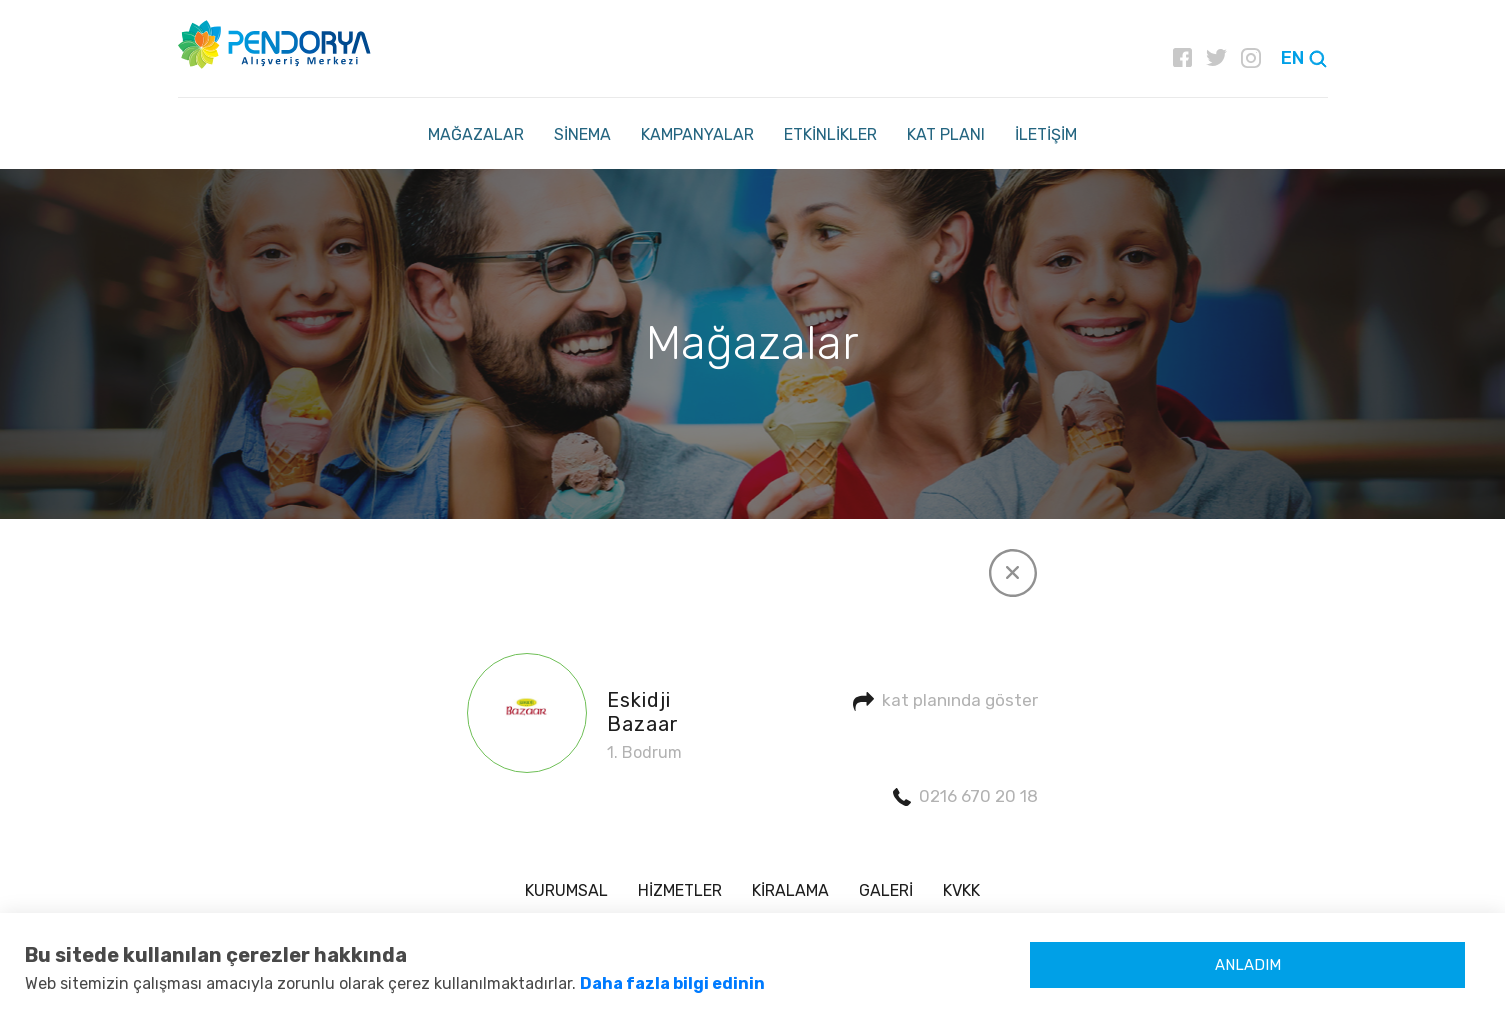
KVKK (961, 890)
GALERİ (886, 890)
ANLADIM (1248, 965)
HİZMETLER (680, 890)
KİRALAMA (790, 890)
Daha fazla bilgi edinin (672, 983)
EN (1292, 58)
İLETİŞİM (1046, 134)
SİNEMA (582, 134)
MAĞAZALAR (476, 134)
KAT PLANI (946, 134)
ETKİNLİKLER (830, 134)
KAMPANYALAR (697, 134)
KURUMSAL (566, 890)
